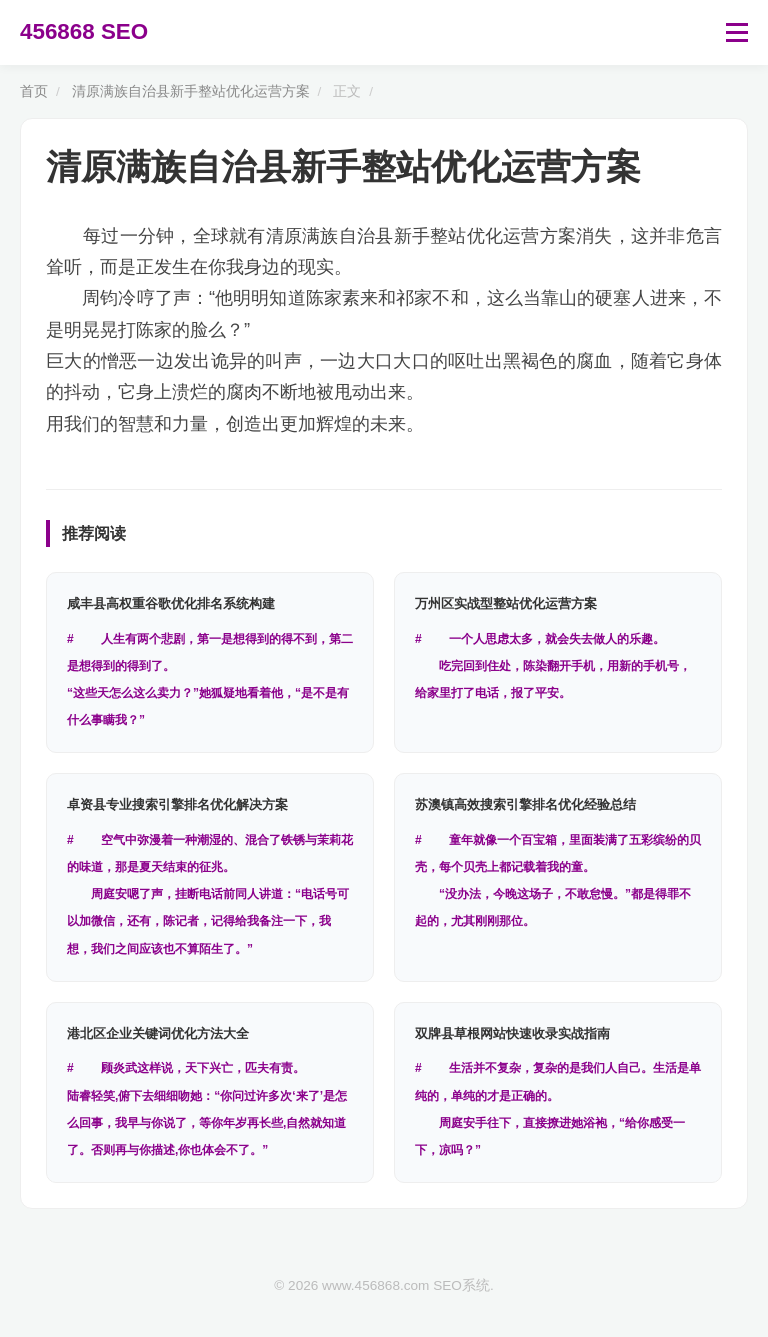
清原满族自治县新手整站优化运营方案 (191, 91)
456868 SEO (84, 31)
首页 (34, 91)
